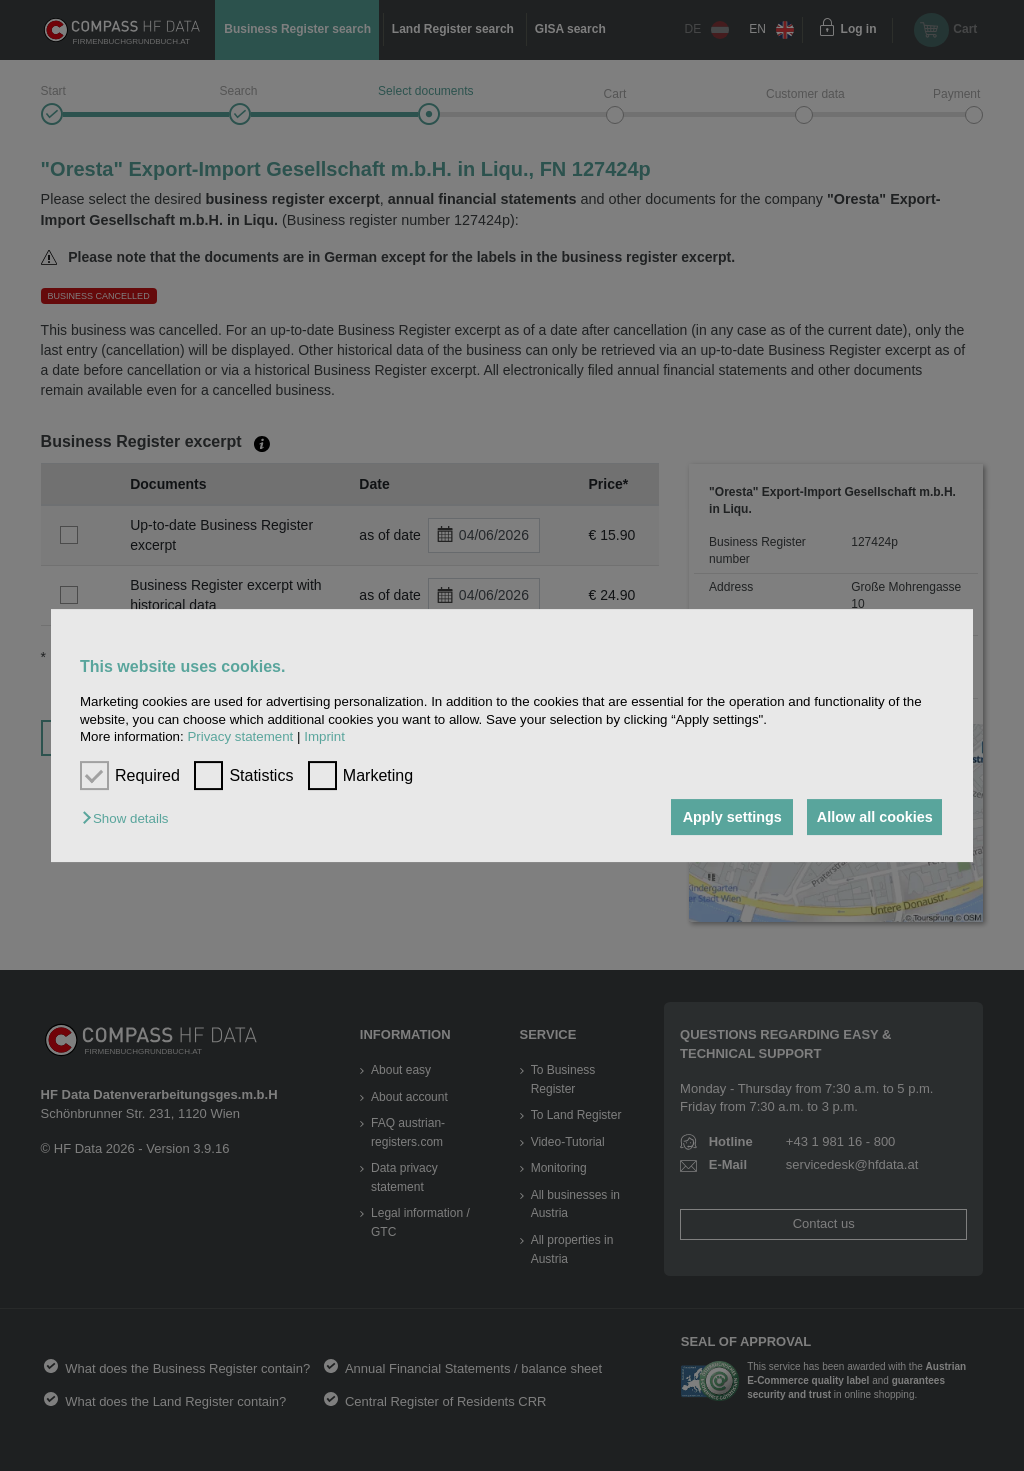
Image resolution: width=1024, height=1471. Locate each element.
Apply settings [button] (725, 817)
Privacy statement (240, 736)
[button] (130, 818)
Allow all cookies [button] (873, 817)
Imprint (324, 736)
